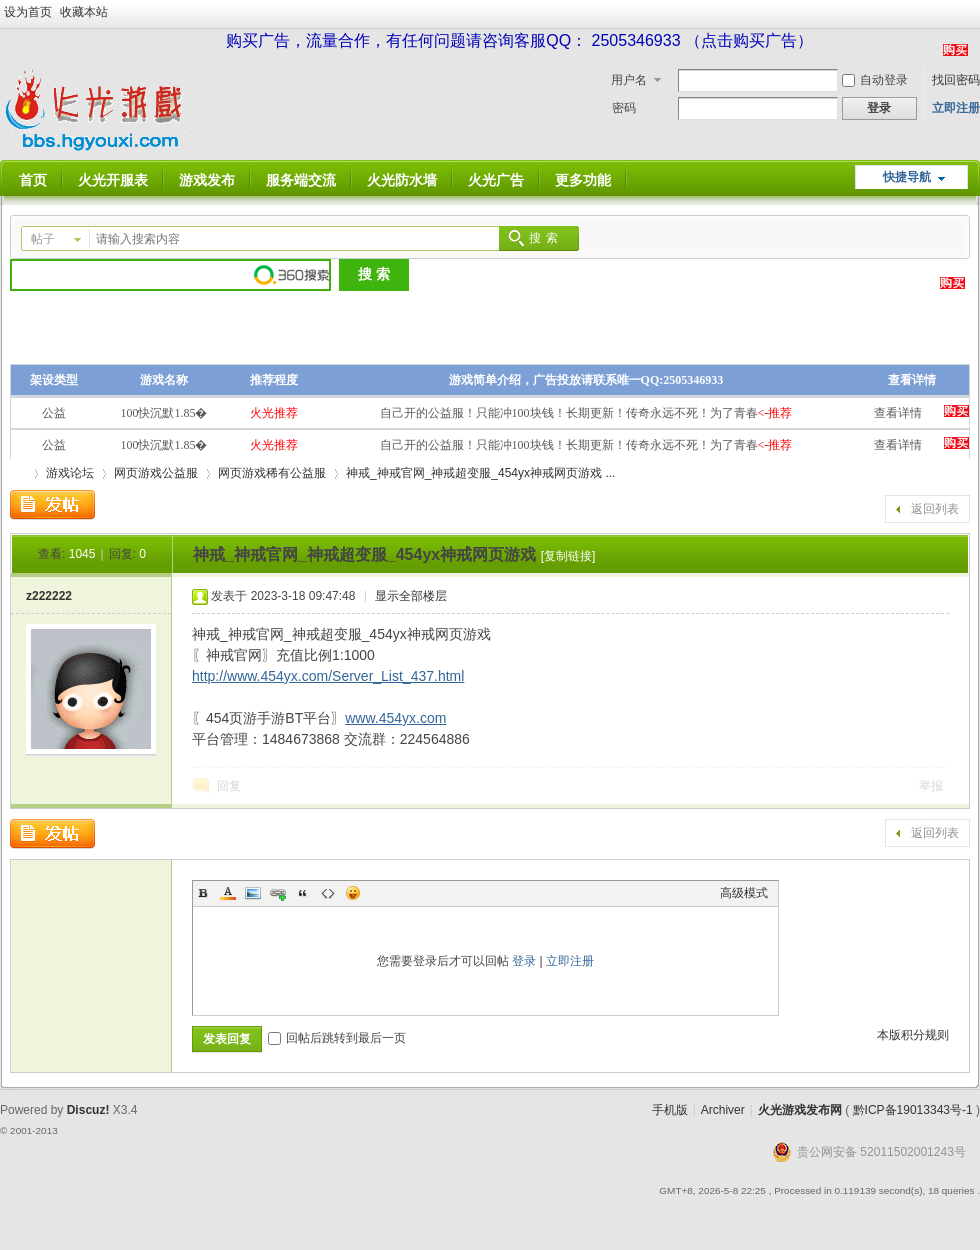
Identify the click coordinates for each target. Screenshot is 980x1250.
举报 (931, 786)
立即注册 (956, 108)
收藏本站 (84, 12)
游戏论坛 (70, 473)
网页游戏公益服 (156, 473)
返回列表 (935, 509)
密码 (624, 108)
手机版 (670, 1110)
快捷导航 (907, 177)
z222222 (49, 596)
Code (328, 893)
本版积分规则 (913, 1035)
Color (228, 893)
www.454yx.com (395, 718)
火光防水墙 (402, 180)
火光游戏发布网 (800, 1110)
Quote (303, 893)
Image (253, 893)
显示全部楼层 (411, 596)
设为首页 (28, 12)
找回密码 (956, 80)
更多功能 (583, 180)
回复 (229, 786)
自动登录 (875, 80)
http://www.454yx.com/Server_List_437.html (328, 676)
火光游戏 (18, 473)
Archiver (723, 1110)
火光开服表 (113, 180)
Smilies (353, 893)
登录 (524, 961)
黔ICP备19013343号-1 (913, 1110)
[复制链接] (568, 556)
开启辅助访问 (975, 14)
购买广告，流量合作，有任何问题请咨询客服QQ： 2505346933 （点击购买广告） (519, 40)
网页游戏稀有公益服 (272, 473)
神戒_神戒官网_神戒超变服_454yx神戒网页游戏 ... (480, 473)
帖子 (43, 239)
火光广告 (496, 180)
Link (278, 893)
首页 (33, 180)
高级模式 (744, 893)
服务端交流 (301, 180)
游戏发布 (207, 180)
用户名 (629, 80)
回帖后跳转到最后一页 (337, 1038)
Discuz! (88, 1110)
